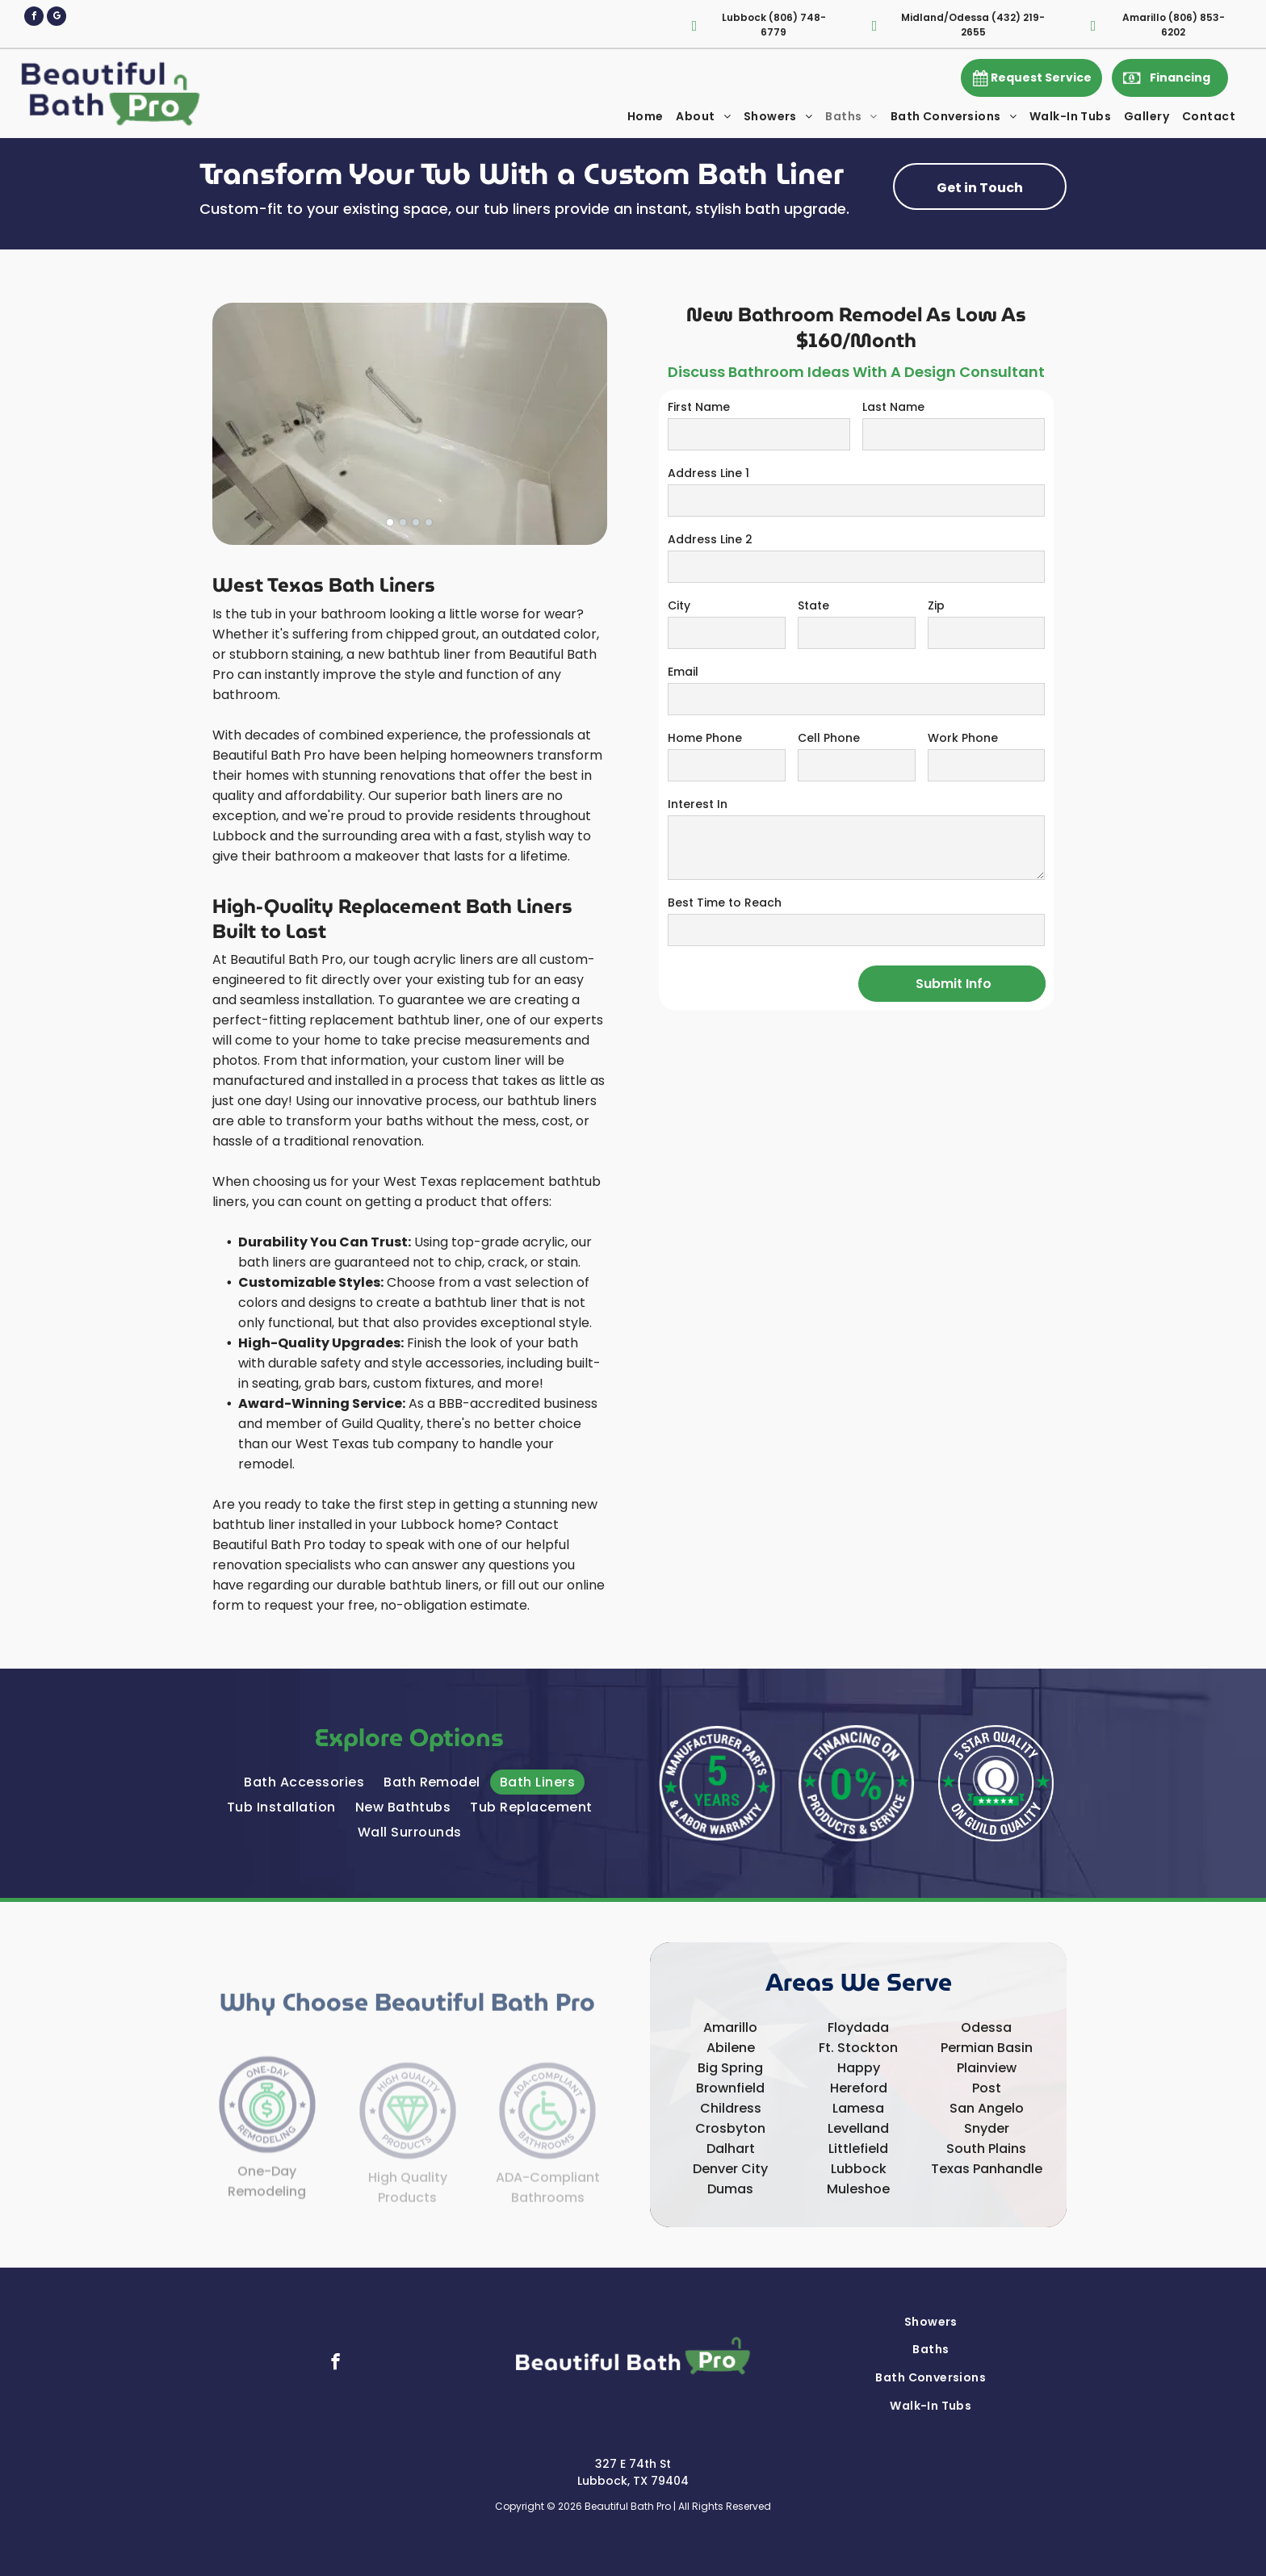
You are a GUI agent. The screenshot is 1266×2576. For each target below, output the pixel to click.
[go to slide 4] (428, 522)
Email (683, 672)
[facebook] (34, 18)
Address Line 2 (710, 539)
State (813, 605)
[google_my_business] (56, 18)
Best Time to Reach (725, 902)
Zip (936, 605)
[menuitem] (645, 116)
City (679, 605)
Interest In (697, 804)
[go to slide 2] (403, 522)
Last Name (893, 407)
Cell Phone (829, 738)
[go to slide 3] (416, 522)
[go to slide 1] (390, 522)
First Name (699, 407)
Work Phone (963, 738)
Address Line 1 (708, 473)
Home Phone (705, 738)
